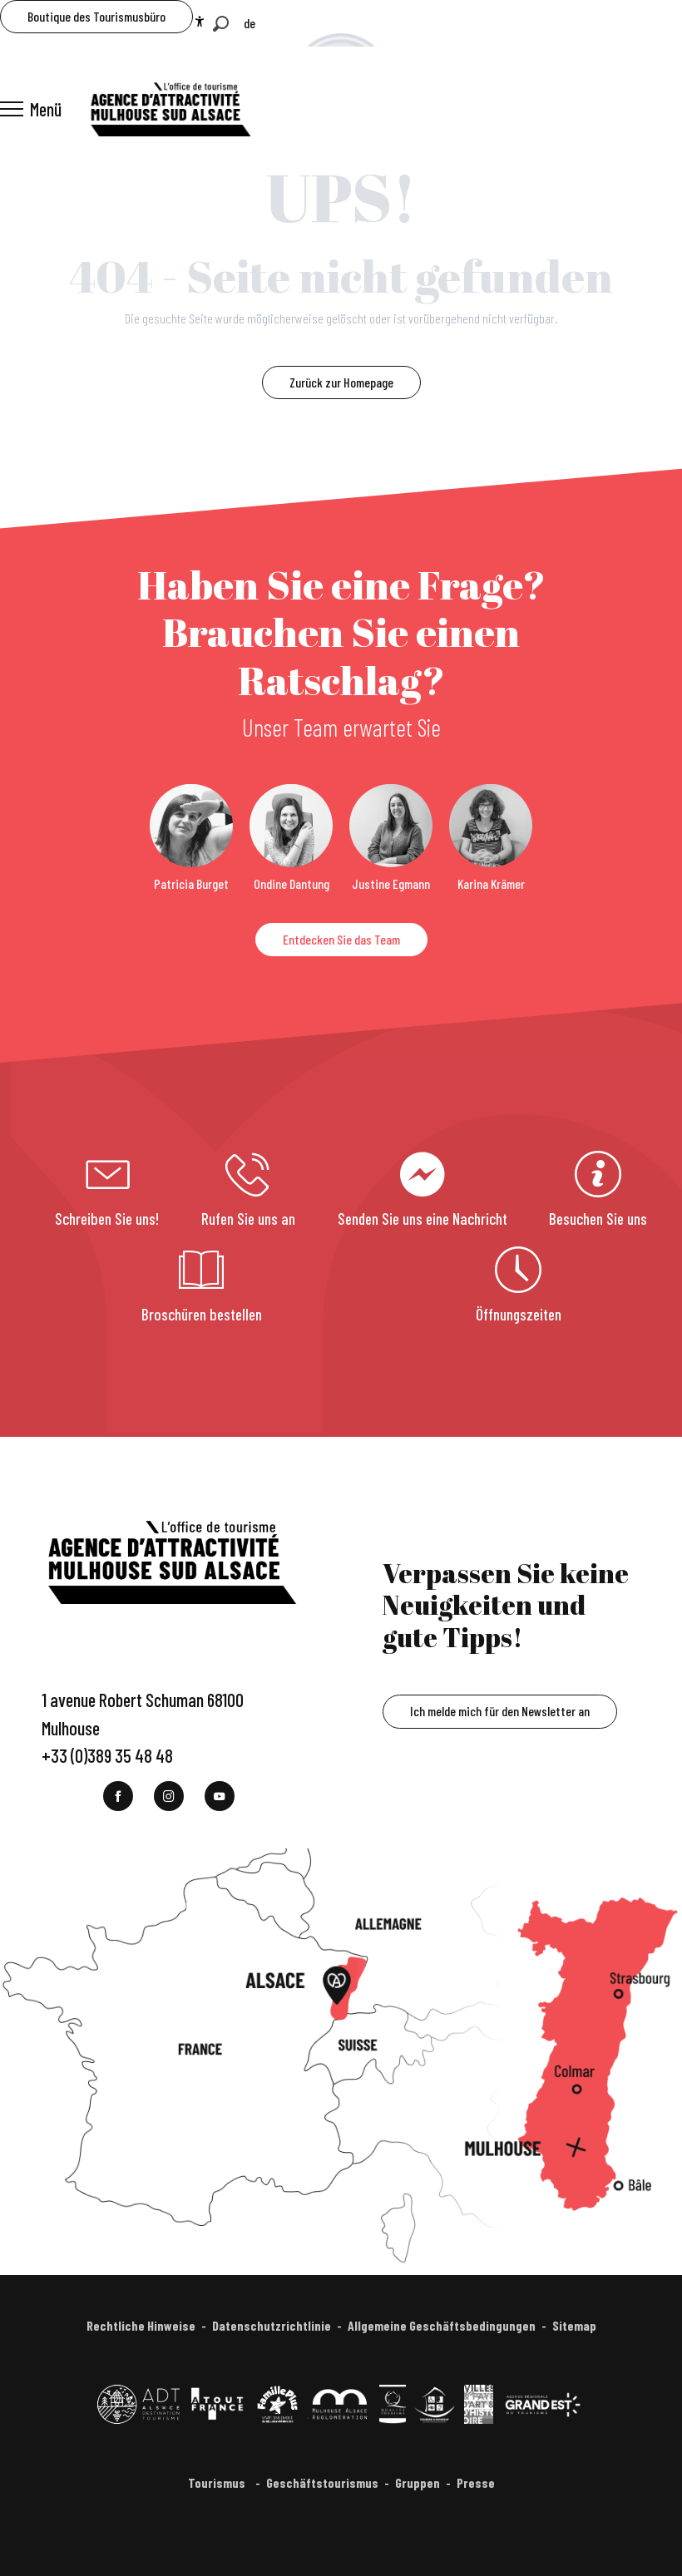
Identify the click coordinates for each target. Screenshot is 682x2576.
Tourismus (218, 2482)
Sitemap (574, 2325)
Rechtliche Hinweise (140, 2325)
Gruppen (417, 2482)
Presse (476, 2482)
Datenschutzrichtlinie (271, 2325)
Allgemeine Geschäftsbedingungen (442, 2325)
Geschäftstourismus (322, 2482)
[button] (220, 23)
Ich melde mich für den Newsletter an (500, 1711)
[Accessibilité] (199, 21)
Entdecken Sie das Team (341, 939)
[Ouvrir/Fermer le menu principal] (31, 109)
